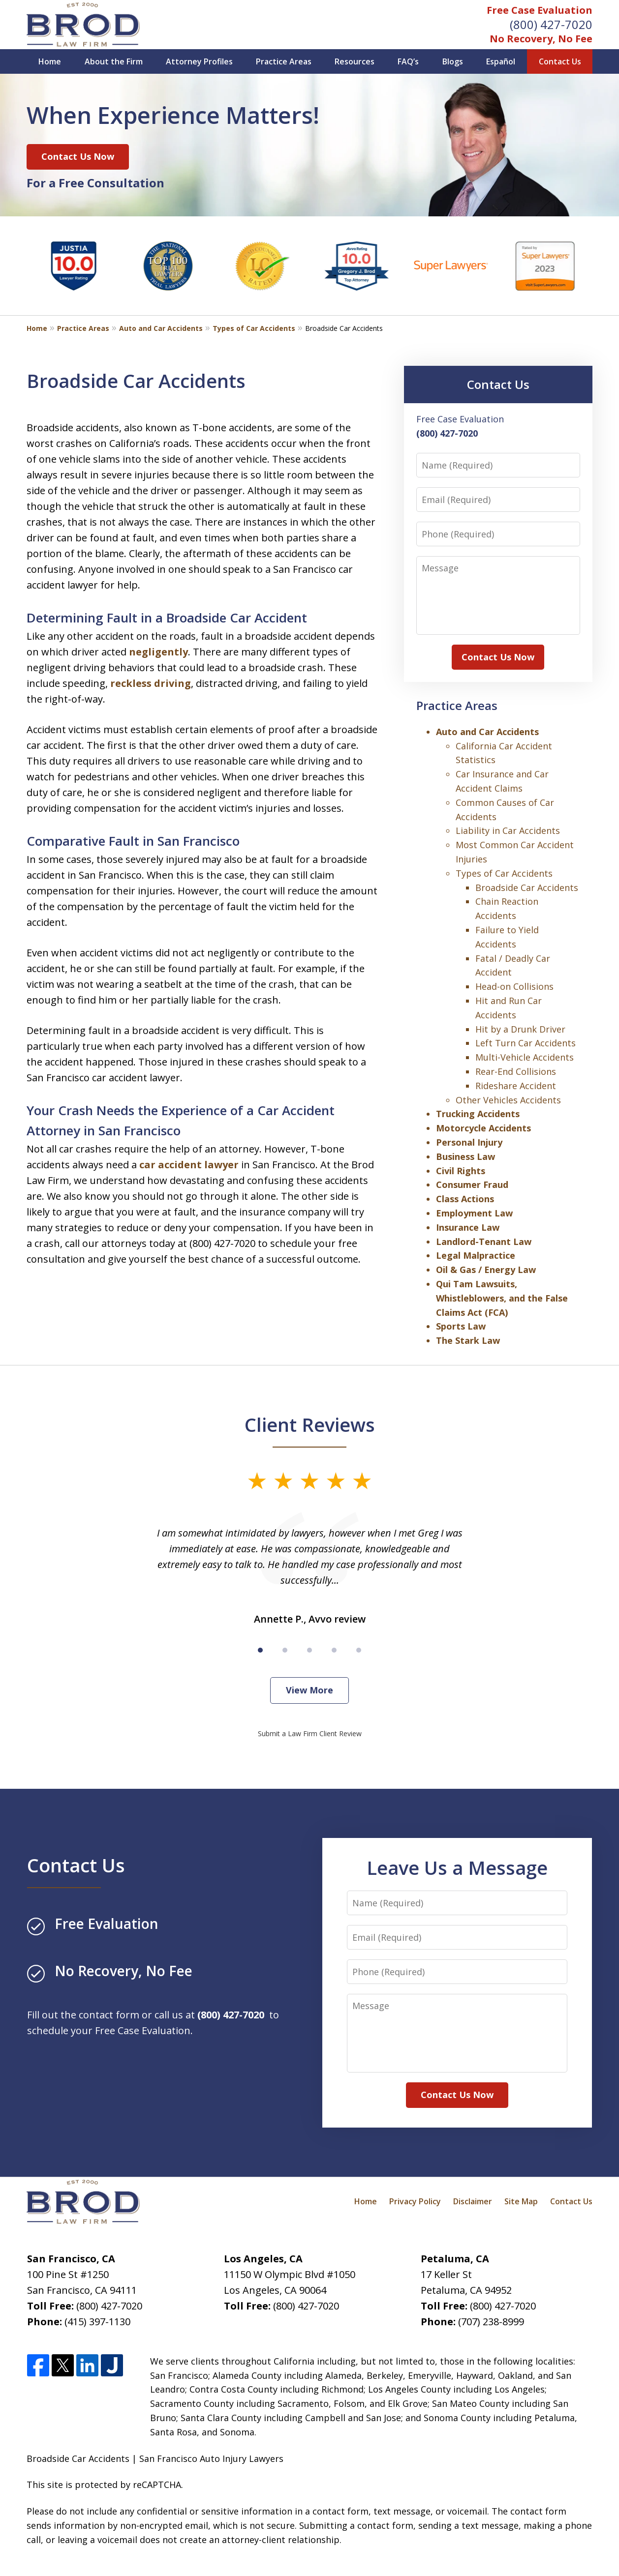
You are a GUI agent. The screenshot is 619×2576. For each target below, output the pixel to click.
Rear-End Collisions (515, 1071)
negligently (158, 651)
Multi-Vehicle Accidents (524, 1057)
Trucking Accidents (478, 1114)
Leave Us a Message (457, 1867)
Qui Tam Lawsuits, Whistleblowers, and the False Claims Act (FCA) (502, 1298)
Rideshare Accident (515, 1086)
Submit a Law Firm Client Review (310, 1733)
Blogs (452, 61)
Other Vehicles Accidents (508, 1100)
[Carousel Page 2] (285, 1650)
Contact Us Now (77, 156)
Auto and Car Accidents (161, 328)
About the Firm (114, 61)
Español (500, 61)
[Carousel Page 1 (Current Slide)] (260, 1650)
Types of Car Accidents (254, 328)
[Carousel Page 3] (309, 1650)
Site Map (521, 2201)
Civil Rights (460, 1171)
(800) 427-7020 (551, 24)
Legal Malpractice (475, 1255)
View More (309, 1690)
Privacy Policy (415, 2201)
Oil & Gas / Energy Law (486, 1269)
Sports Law (461, 1326)
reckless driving (150, 683)
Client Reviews (310, 1424)
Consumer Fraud (472, 1184)
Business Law (465, 1156)
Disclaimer (472, 2201)
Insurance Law (467, 1227)
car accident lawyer (189, 1164)
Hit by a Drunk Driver (520, 1029)
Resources (354, 61)
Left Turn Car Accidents (525, 1043)
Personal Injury (469, 1142)
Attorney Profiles (199, 61)
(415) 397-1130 (97, 2321)
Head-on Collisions (514, 986)
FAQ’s (408, 61)
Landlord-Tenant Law (483, 1241)
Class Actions (465, 1199)
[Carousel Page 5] (358, 1650)
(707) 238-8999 (491, 2321)
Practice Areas (283, 61)
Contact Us (560, 61)
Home (49, 61)
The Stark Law (468, 1340)
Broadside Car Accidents (526, 887)
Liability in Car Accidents (508, 830)
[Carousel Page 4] (334, 1650)
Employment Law (474, 1213)
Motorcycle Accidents (483, 1128)
